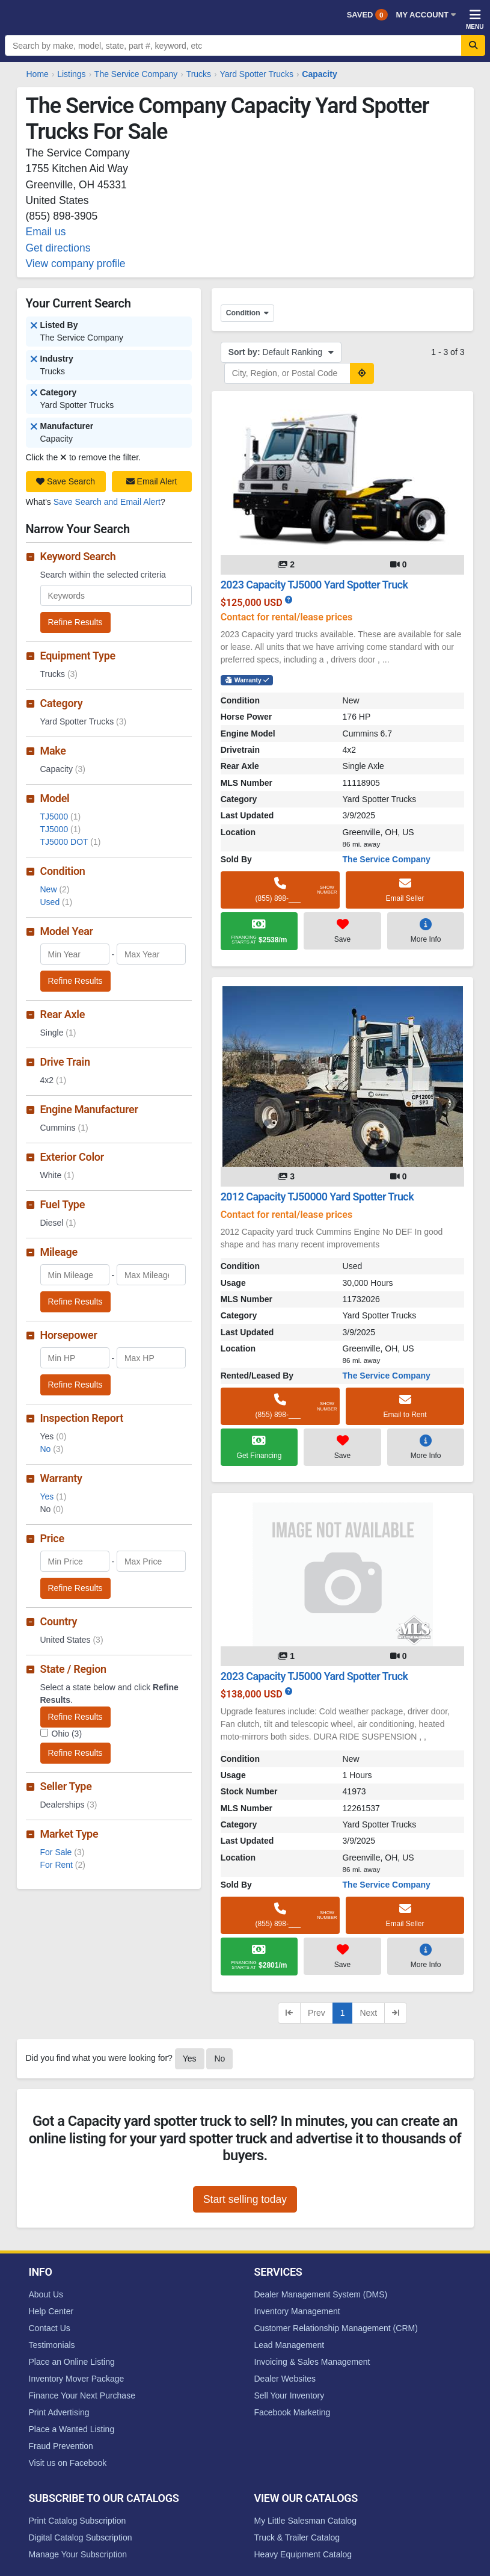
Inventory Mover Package (76, 2378)
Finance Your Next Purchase (82, 2395)
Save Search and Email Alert (107, 502)
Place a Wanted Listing (72, 2429)
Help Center (51, 2311)
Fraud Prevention (61, 2446)
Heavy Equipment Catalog (303, 2554)
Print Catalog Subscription (77, 2520)
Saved (367, 14)
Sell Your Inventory (289, 2395)
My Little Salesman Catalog (305, 2520)
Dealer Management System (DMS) (321, 2294)
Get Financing (259, 1446)
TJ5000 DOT (70, 842)
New (55, 889)
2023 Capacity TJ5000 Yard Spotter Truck (314, 584)
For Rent (62, 1865)
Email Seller (405, 889)
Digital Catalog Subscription (80, 2537)
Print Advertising (59, 2412)
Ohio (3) (67, 1733)
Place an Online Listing (72, 2362)
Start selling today (245, 2199)
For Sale (62, 1852)
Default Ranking (281, 352)
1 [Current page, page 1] (342, 2013)
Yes (53, 1496)
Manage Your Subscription (78, 2554)
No (52, 1449)
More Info (426, 930)
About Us (46, 2294)
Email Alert (151, 481)
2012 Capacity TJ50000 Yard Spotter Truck (317, 1196)
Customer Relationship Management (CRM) (336, 2328)
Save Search (65, 481)
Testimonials (52, 2345)
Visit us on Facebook (68, 2463)
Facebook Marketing (292, 2412)
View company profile (76, 264)
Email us (46, 232)
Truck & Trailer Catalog (297, 2537)
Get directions (58, 248)
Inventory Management (297, 2311)
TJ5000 (60, 816)
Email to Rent (405, 1405)
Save (342, 930)
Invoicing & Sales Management (312, 2362)
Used (56, 902)
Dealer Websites (285, 2378)
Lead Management (289, 2345)
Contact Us (49, 2328)
